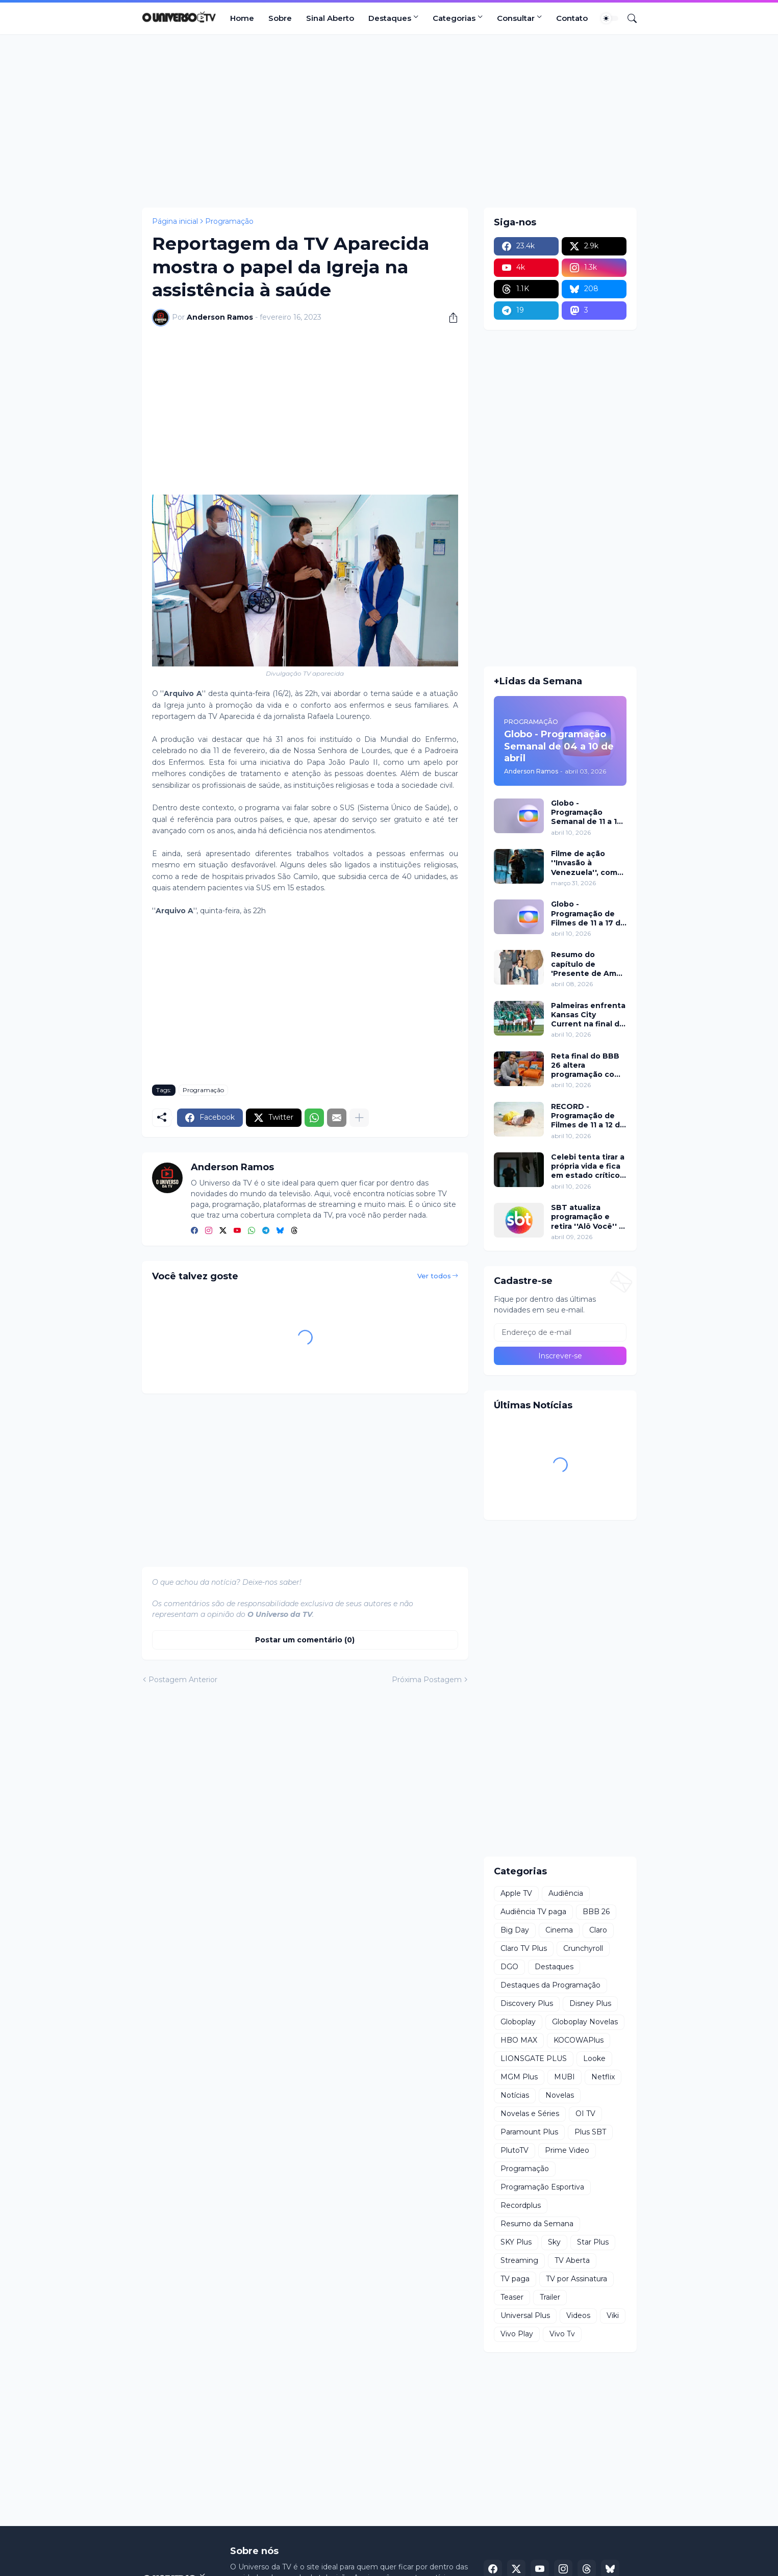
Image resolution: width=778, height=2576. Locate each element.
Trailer (550, 2297)
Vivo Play (516, 2333)
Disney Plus (590, 2003)
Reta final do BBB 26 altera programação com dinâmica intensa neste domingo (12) (588, 1065)
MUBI (564, 2076)
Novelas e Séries (529, 2113)
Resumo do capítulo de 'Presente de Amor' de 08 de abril (588, 964)
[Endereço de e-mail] (560, 1332)
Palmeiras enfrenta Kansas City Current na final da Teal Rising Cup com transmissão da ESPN (588, 1015)
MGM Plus (519, 2076)
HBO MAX (518, 2040)
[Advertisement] (389, 120)
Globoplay (518, 2021)
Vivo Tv (562, 2333)
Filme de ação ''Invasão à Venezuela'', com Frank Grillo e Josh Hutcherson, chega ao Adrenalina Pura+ (588, 863)
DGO (509, 1966)
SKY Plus (516, 2242)
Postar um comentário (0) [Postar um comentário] (305, 1639)
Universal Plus (525, 2315)
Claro (598, 1930)
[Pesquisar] (628, 18)
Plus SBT (590, 2131)
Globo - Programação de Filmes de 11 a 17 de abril (588, 913)
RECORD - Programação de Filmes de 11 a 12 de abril (588, 1116)
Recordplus (520, 2205)
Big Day (514, 1930)
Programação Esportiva (542, 2187)
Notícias (514, 2095)
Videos (578, 2315)
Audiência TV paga (533, 1911)
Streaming (519, 2260)
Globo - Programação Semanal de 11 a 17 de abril (586, 812)
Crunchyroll (583, 1948)
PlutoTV (514, 2150)
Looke (594, 2058)
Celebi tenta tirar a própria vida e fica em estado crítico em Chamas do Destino (587, 1166)
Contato (572, 18)
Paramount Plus (529, 2131)
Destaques (389, 18)
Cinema (559, 1930)
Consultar (516, 18)
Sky (554, 2242)
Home (242, 18)
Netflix (603, 2076)
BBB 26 (596, 1911)
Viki (613, 2315)
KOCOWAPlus (579, 2040)
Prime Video (567, 2150)
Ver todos (434, 1276)
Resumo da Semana (536, 2223)
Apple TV (516, 1893)
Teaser (511, 2297)
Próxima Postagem (427, 1679)
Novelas (559, 2095)
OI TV (585, 2113)
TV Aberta (572, 2260)
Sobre (280, 18)
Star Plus (593, 2242)
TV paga (515, 2278)
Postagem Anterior (182, 1679)
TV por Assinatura (576, 2278)
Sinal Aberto (330, 18)
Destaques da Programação (550, 1985)
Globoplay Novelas (585, 2021)
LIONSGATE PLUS (533, 2058)
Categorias (454, 18)
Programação (229, 221)
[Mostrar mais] (359, 1118)
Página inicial (175, 221)
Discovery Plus (526, 2003)
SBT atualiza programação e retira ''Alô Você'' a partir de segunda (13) (587, 1217)
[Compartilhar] (449, 317)
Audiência (565, 1893)
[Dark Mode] (609, 18)
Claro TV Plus (523, 1948)
